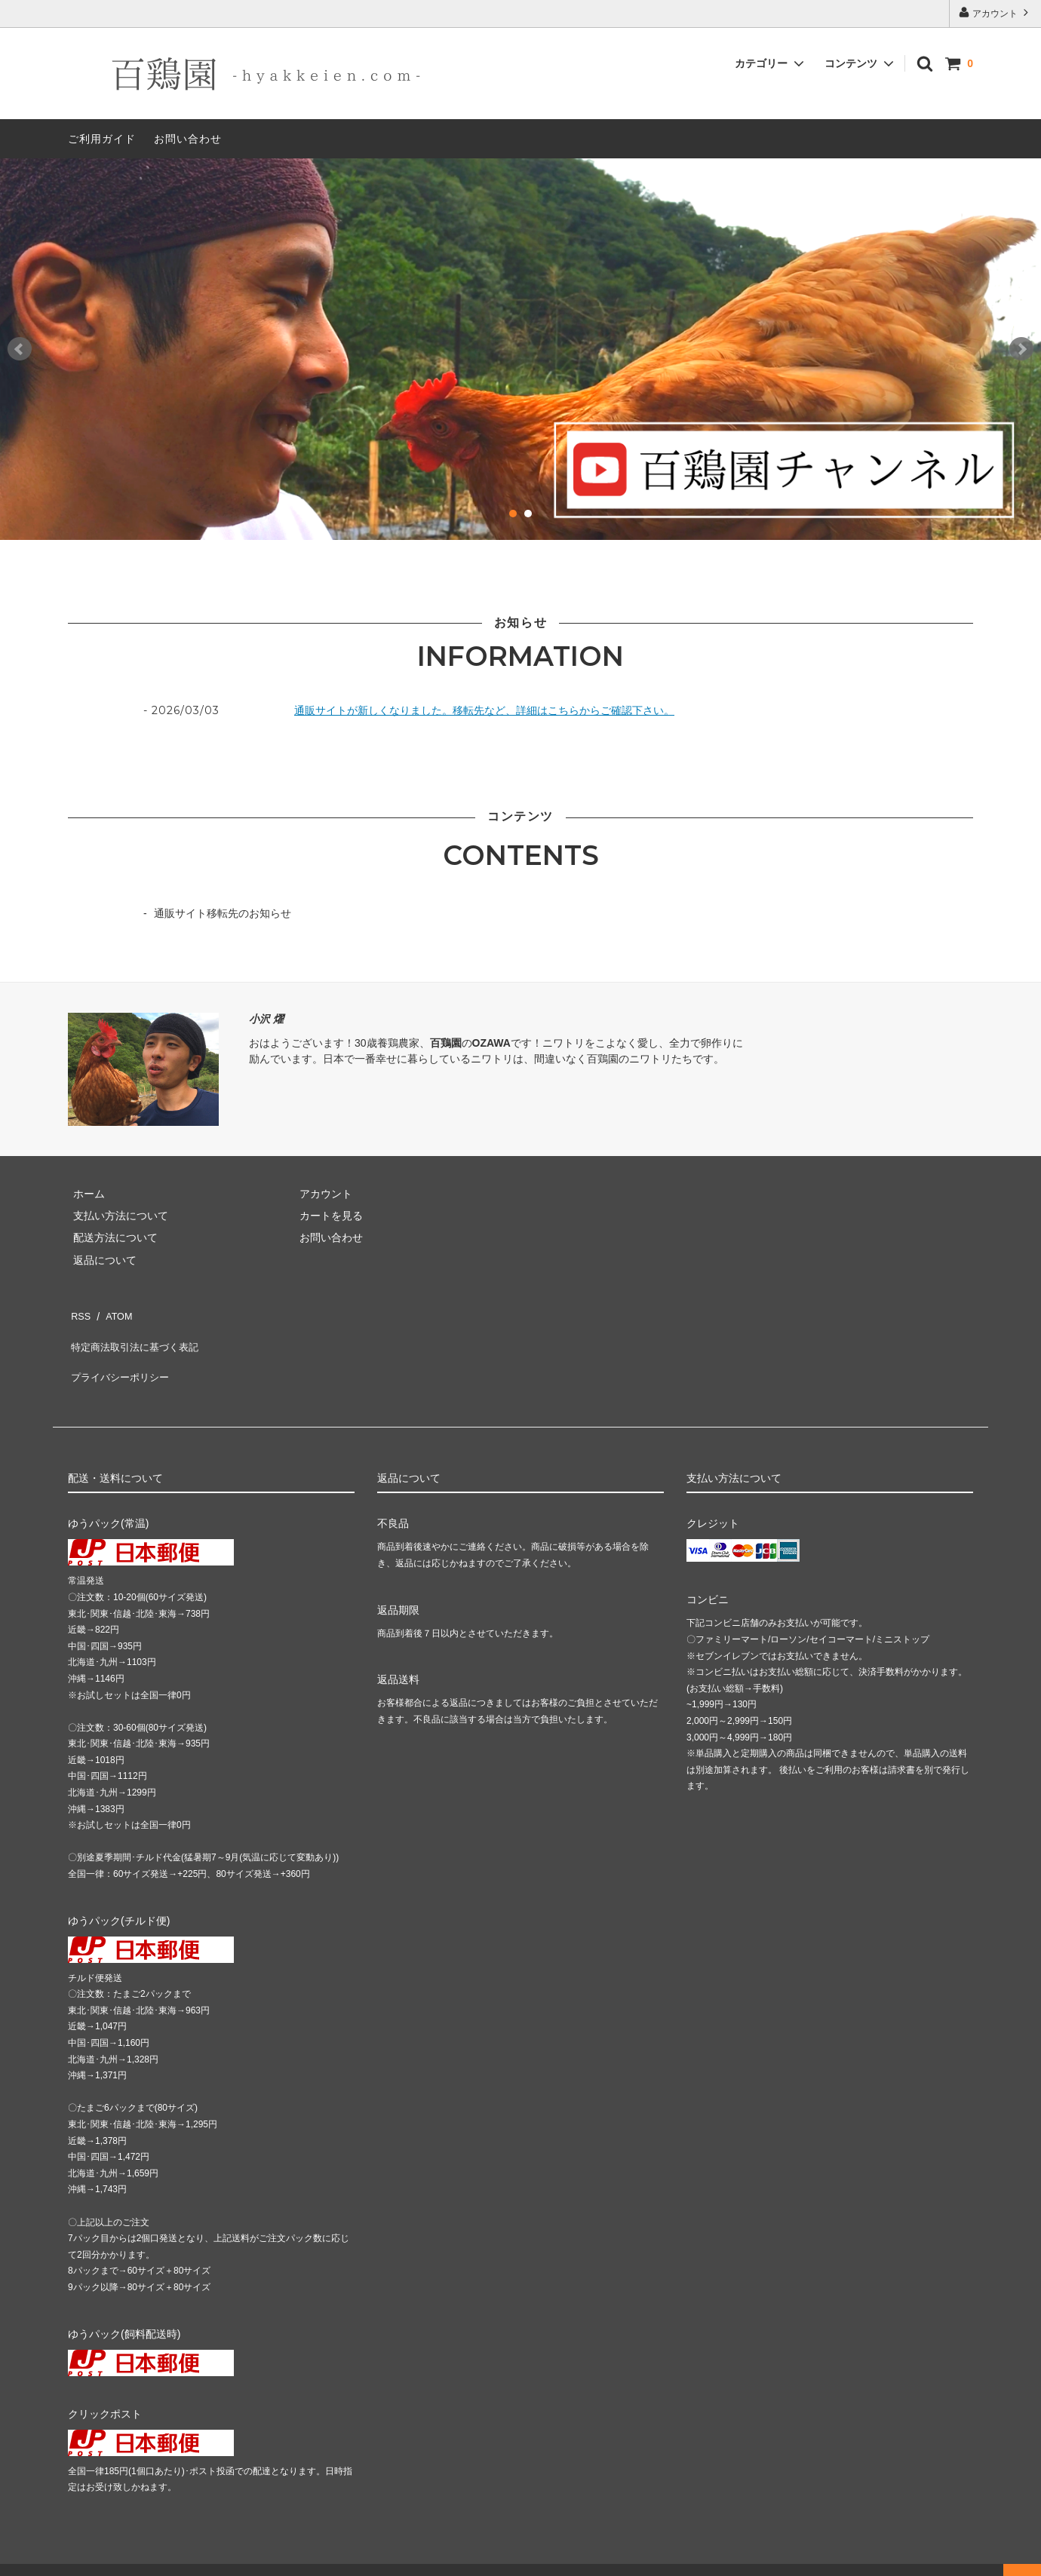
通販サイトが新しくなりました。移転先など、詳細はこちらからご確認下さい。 (484, 710)
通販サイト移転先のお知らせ (222, 913)
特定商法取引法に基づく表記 (136, 1335)
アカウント (995, 12)
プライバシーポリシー (121, 1357)
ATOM (112, 1313)
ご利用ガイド (102, 139)
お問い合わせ (188, 139)
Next (1021, 349)
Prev (20, 349)
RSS (79, 1313)
